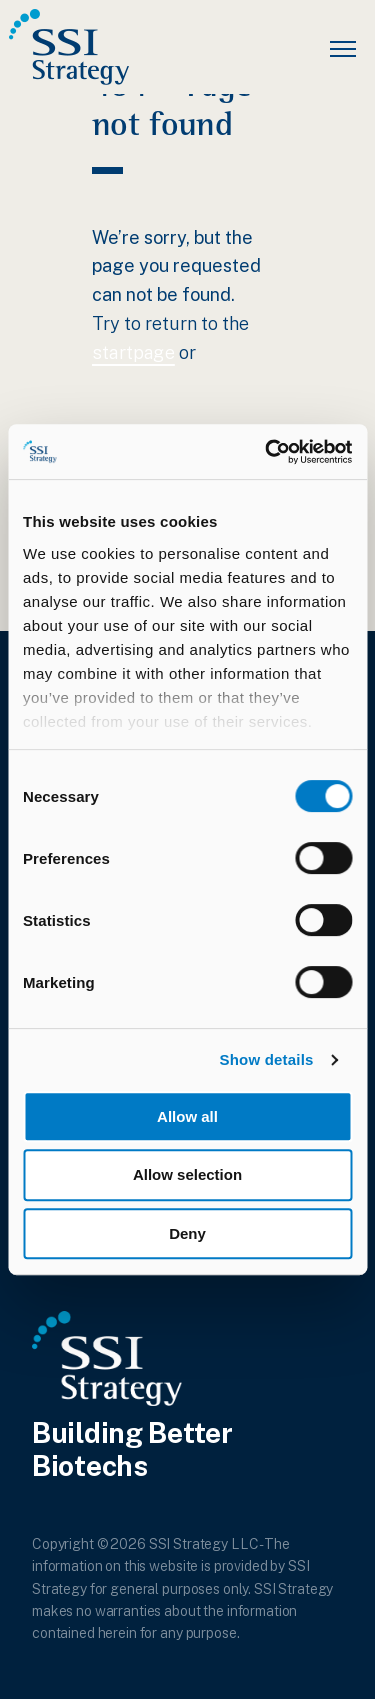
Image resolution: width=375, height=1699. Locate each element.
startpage (133, 352)
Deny (187, 1233)
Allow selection (187, 1174)
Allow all (187, 1116)
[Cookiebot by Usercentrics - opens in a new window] (267, 452)
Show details (266, 1060)
